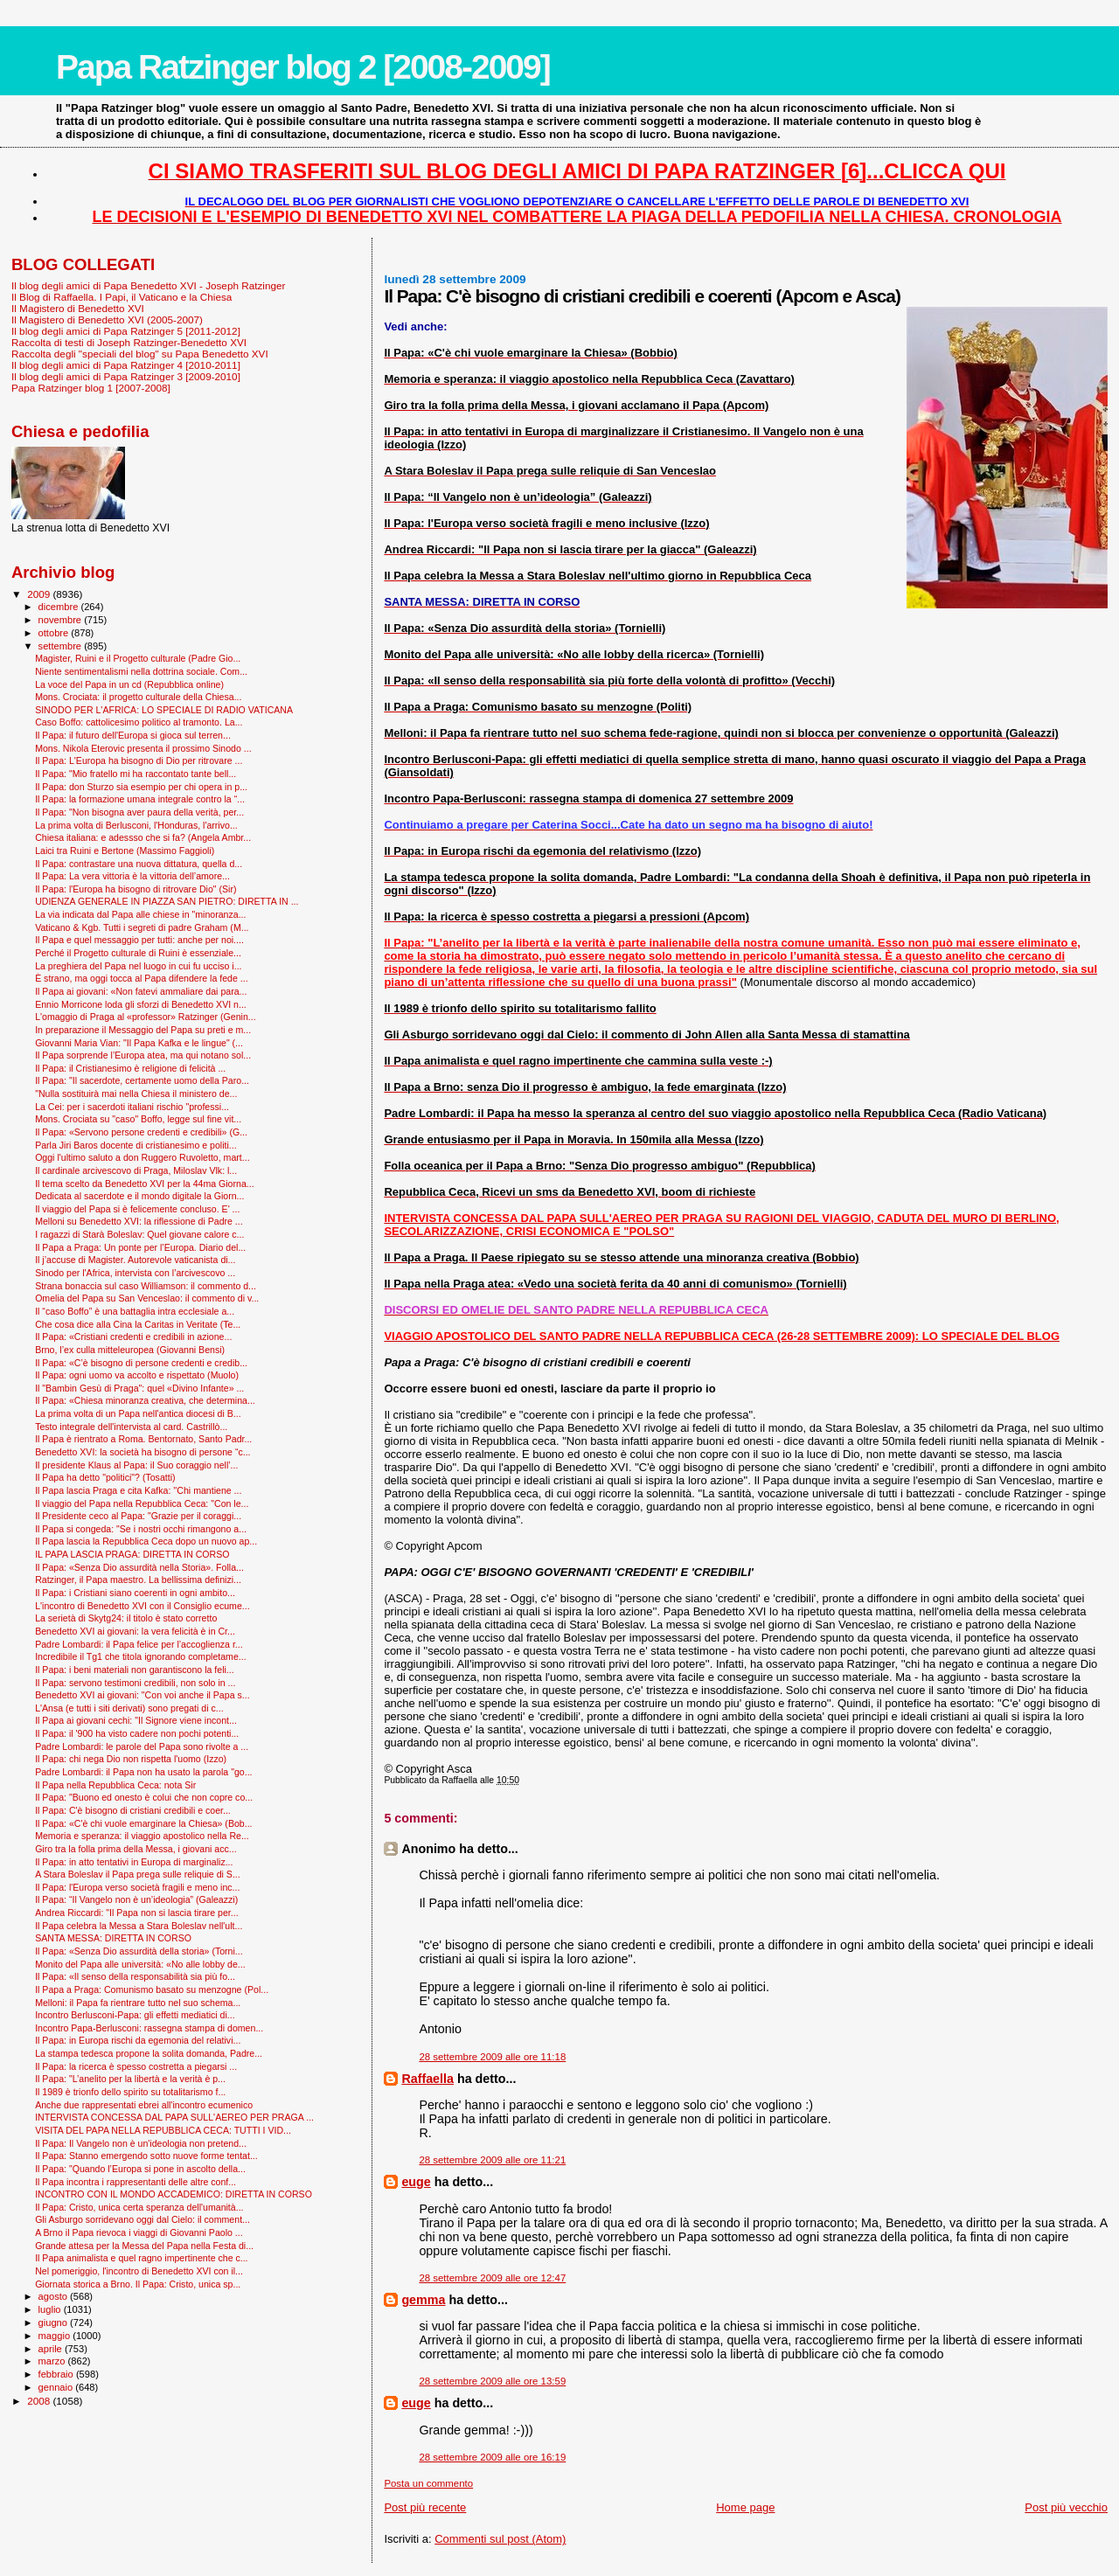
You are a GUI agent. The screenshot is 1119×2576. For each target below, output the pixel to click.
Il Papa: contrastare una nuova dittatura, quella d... (138, 863)
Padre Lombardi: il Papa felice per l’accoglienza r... (139, 1644)
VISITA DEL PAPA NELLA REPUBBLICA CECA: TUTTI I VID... (163, 2130)
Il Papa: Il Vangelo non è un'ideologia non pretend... (141, 2143)
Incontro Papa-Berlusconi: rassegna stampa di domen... (149, 2028)
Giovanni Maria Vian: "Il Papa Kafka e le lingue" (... (139, 1043)
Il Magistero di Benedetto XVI (77, 308)
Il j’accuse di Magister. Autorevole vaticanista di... (135, 1259)
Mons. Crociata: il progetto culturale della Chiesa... (138, 696)
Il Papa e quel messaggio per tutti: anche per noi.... (139, 939)
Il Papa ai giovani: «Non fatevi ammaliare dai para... (141, 991)
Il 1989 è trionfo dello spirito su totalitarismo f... (130, 2091)
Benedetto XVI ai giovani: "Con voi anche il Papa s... (142, 1695)
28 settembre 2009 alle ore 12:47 (492, 2278)
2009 (39, 594)
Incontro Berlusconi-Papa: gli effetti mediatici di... (135, 2015)
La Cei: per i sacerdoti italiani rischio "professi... (132, 1106)
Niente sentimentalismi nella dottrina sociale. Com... (141, 671)
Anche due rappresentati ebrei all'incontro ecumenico (144, 2105)
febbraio (57, 2374)
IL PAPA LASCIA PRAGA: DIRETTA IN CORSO (132, 1554)
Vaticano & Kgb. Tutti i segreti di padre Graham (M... (141, 927)
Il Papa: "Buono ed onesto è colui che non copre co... (144, 1797)
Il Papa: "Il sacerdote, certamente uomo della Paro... (142, 1080)
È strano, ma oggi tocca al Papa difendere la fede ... (141, 978)
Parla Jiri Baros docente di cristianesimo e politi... (135, 1145)
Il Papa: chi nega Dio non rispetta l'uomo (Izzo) (130, 1758)
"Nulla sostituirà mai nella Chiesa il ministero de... (136, 1093)
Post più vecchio (1066, 2507)
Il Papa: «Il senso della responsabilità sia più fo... (135, 1976)
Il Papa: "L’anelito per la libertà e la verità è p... (130, 2078)
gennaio (57, 2387)
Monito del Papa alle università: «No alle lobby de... (140, 1964)
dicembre (59, 606)
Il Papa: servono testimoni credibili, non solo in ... (135, 1682)
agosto (54, 2296)
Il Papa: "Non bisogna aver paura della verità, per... (139, 812)
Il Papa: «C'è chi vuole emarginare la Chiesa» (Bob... (143, 1823)
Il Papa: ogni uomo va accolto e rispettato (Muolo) (137, 1375)
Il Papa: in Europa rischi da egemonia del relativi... (137, 2040)
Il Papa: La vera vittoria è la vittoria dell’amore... (132, 876)
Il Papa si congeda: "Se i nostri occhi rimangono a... (141, 1529)
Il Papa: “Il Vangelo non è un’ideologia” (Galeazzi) (136, 1899)
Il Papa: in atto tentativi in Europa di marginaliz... (134, 1862)
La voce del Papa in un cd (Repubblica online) (129, 684)
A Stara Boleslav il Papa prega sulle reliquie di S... (137, 1874)
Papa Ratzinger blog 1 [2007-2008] (90, 387)
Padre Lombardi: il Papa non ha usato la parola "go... (143, 1772)
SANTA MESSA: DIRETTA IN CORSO (113, 1938)
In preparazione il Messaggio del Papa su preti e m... (143, 1029)
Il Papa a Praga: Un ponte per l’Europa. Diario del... (140, 1247)
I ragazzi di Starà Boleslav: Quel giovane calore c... (139, 1234)
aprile (51, 2348)
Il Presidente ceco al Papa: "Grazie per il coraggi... (138, 1515)
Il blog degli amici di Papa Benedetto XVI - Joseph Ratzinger (148, 285)
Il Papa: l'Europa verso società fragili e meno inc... (137, 1887)
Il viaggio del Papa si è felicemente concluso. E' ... (137, 1209)
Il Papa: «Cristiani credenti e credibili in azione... (133, 1336)
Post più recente (425, 2507)
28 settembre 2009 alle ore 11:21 (492, 2160)
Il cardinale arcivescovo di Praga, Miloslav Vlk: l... (136, 1170)
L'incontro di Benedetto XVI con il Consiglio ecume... (142, 1605)
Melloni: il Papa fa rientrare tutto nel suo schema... (137, 2002)
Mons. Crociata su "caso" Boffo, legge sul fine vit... (138, 1119)
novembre (61, 619)
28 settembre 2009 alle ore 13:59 (492, 2381)
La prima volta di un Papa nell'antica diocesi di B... (137, 1413)
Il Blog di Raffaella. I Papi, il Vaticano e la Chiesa (121, 296)
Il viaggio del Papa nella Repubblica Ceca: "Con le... (141, 1503)
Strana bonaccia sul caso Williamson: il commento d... (145, 1286)
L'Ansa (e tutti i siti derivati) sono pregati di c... (129, 1708)
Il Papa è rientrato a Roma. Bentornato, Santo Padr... (143, 1439)
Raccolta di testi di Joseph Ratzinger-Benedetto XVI (129, 342)
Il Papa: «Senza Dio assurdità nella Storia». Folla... (139, 1567)
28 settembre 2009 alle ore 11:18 (492, 2057)
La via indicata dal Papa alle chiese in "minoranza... (140, 914)
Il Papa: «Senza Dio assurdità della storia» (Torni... (139, 1951)
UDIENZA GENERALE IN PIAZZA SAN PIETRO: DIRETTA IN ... (166, 901)
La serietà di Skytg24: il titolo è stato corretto (126, 1618)
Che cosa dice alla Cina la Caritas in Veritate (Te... (137, 1324)
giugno (54, 2322)
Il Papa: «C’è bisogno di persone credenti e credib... (141, 1362)
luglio (51, 2309)
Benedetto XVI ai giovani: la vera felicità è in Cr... (135, 1631)
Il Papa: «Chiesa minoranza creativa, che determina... (145, 1400)
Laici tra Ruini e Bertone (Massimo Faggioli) (124, 850)
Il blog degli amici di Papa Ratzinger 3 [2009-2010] (125, 376)
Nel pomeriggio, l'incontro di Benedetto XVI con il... (139, 2271)
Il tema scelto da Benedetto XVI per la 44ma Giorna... (144, 1183)
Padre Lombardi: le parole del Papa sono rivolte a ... (141, 1746)
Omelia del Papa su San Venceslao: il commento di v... (147, 1298)
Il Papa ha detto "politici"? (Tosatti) (105, 1477)
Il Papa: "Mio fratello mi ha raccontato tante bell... (135, 773)
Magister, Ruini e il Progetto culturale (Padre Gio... (137, 658)
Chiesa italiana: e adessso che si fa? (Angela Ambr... (143, 837)
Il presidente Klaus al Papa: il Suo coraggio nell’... (136, 1465)
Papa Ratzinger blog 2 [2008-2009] (303, 67)
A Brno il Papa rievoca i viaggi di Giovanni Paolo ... (139, 2232)
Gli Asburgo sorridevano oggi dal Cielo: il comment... (142, 2219)
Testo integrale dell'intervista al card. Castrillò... (131, 1426)
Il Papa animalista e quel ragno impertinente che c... (141, 2258)
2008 (39, 2400)
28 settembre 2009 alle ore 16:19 (492, 2457)
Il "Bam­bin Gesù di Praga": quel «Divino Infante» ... (139, 1388)
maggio (55, 2335)
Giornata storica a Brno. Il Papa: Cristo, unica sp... (137, 2284)
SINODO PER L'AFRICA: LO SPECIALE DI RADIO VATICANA (164, 710)
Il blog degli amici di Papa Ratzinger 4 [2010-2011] (125, 365)
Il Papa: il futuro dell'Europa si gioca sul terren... (133, 735)
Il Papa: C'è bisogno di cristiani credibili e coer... (133, 1810)
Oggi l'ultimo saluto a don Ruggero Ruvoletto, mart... (142, 1157)
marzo (53, 2361)
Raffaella (427, 2079)
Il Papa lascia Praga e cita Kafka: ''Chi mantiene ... (138, 1490)
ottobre (55, 633)
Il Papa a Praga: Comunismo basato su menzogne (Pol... (151, 1989)
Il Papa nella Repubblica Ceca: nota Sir (115, 1785)
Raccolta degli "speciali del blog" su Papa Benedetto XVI (139, 353)
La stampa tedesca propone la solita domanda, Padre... (148, 2053)
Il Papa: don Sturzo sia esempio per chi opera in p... (141, 786)
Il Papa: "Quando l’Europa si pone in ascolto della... (140, 2168)
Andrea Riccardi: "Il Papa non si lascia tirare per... (136, 1912)
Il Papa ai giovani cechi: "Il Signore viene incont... (136, 1720)
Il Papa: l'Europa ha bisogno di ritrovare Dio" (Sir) (135, 889)
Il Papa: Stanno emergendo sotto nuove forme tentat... (146, 2155)
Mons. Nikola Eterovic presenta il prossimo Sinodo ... (143, 748)
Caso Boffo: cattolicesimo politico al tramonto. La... (138, 722)
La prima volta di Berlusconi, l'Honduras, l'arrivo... (136, 825)
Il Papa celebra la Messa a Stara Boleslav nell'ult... (138, 1925)
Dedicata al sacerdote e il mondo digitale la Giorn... (139, 1196)
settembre (61, 646)
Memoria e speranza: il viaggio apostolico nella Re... (142, 1835)
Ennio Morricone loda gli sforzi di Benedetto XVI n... (141, 1004)
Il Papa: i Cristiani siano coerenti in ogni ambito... (135, 1592)
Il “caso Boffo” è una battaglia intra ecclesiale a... (134, 1311)
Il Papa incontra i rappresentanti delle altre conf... (135, 2182)
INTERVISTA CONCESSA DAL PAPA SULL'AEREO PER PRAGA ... (174, 2117)
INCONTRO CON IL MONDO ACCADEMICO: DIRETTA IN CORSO (173, 2194)
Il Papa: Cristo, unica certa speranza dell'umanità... (139, 2207)
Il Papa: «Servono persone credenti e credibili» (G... (141, 1132)
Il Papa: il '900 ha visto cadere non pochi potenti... (137, 1733)
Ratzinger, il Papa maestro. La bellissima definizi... (138, 1579)
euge (415, 2182)
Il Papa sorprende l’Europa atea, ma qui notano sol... (143, 1055)
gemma (423, 2300)
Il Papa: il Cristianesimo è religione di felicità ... (130, 1068)
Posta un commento (428, 2483)
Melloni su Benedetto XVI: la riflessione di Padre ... (139, 1221)
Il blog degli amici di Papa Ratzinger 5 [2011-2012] (125, 331)
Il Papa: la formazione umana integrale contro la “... (140, 799)
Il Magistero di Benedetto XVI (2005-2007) (107, 319)
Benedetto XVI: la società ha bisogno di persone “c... (142, 1452)
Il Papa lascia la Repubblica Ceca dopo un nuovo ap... (146, 1541)
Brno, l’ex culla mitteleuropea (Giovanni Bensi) (130, 1349)
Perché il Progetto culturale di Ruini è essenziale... (138, 953)
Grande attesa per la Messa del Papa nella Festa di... (144, 2245)
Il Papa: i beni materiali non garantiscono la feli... (134, 1669)
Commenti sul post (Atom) (500, 2538)
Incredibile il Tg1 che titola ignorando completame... (140, 1656)
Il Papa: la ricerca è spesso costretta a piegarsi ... (136, 2066)
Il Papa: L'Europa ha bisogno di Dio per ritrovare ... (138, 760)
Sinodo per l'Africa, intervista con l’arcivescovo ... (135, 1272)
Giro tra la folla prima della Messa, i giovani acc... (135, 1848)
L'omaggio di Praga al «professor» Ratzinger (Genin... (145, 1016)
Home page (745, 2507)
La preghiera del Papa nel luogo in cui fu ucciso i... (138, 966)
